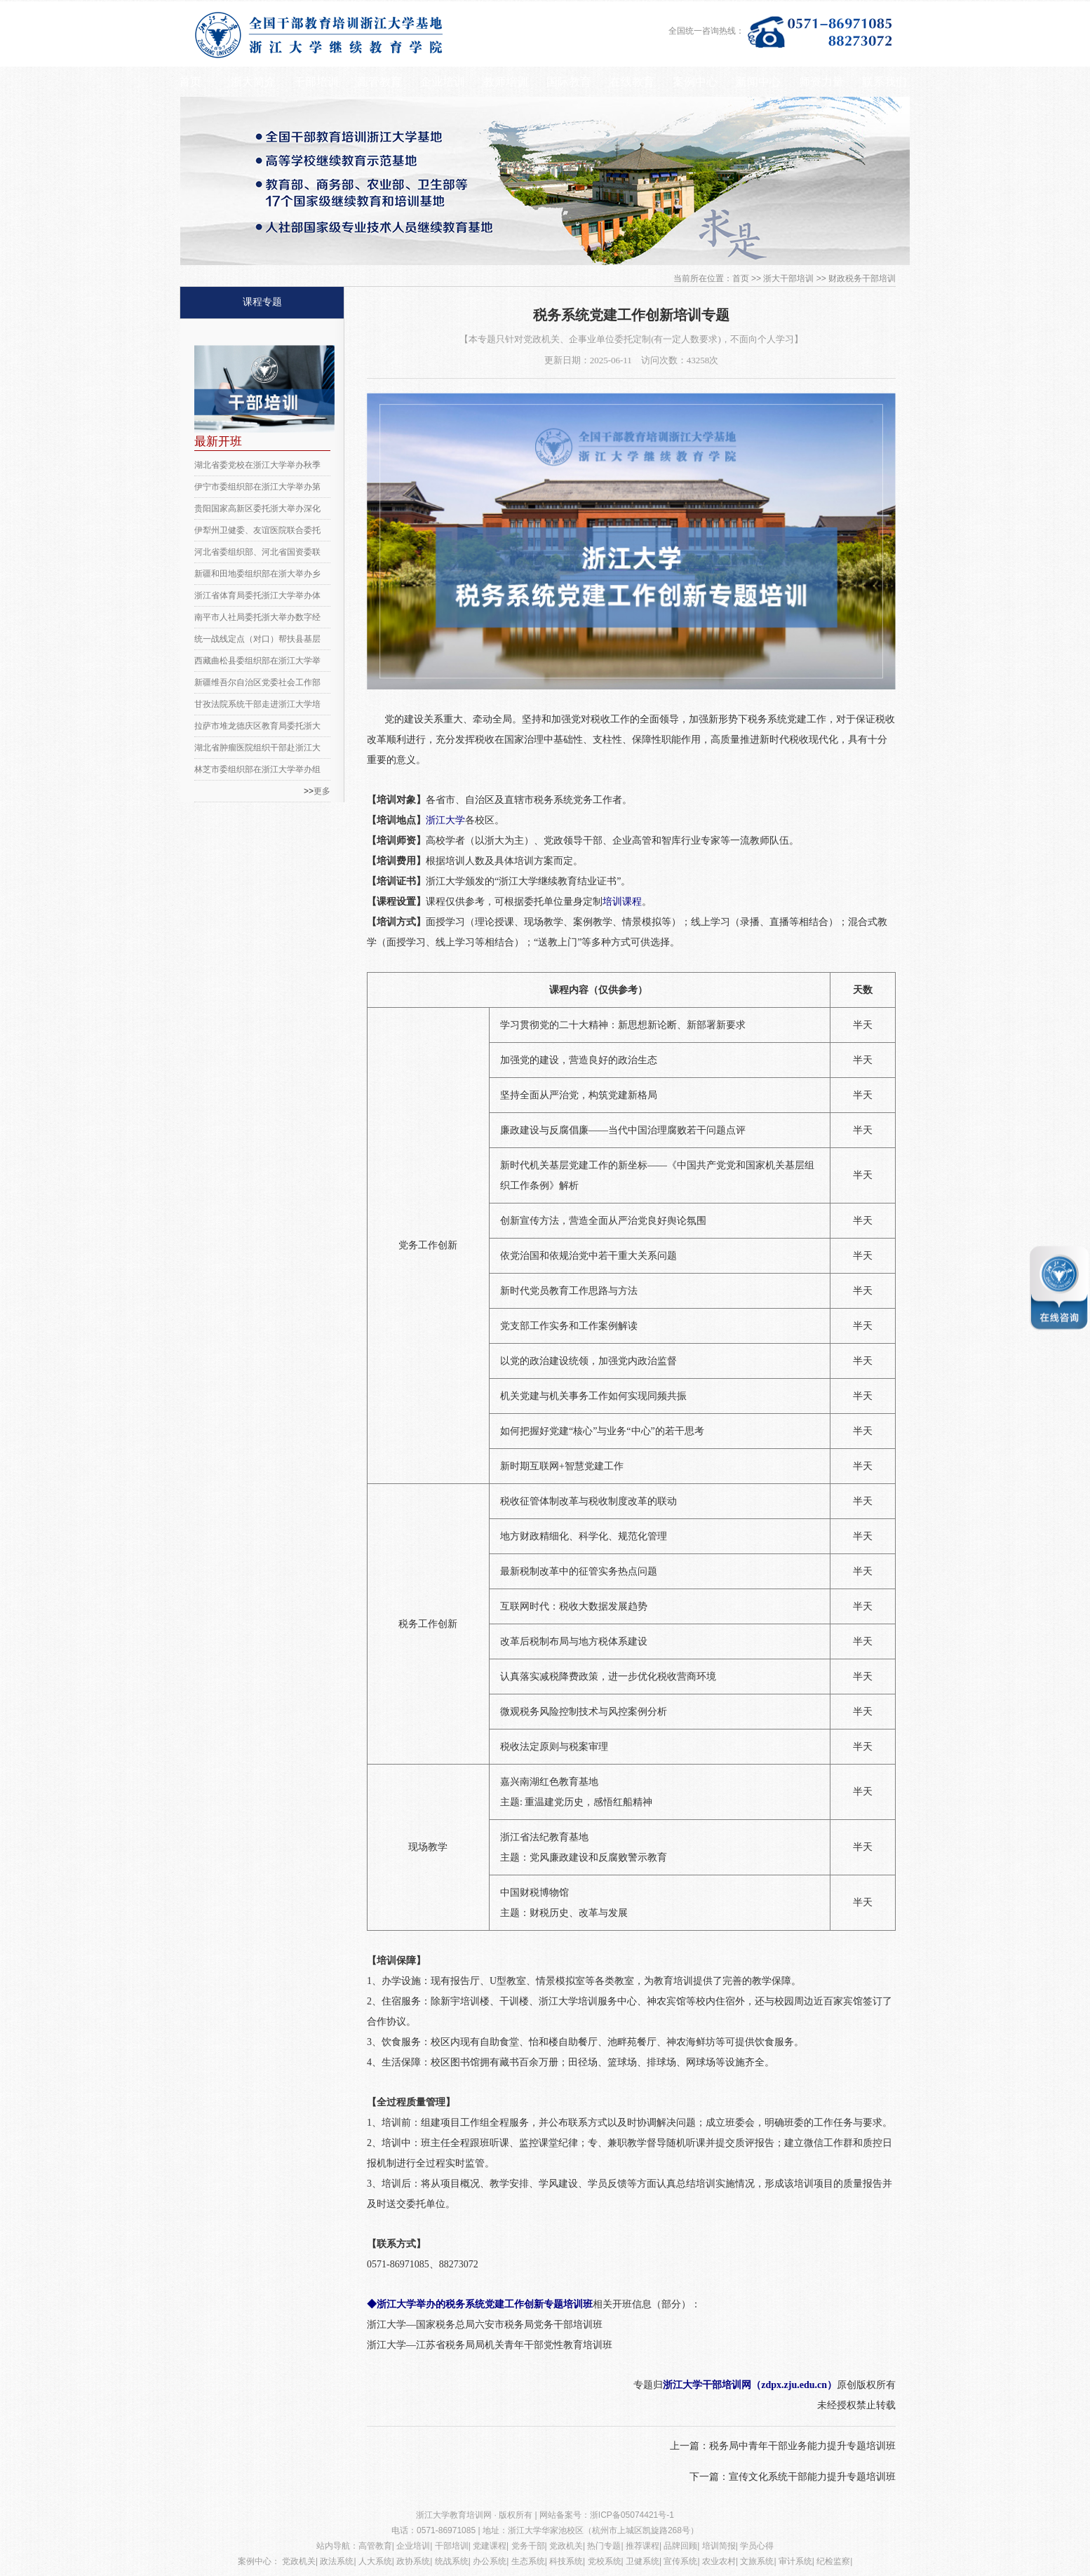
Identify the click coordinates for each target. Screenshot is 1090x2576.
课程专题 (262, 302)
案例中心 (695, 82)
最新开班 (218, 441)
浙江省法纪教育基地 (544, 1837)
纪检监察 (833, 2561)
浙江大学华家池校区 (546, 2530)
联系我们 (884, 82)
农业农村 (719, 2561)
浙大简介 (253, 82)
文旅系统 (757, 2561)
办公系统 (489, 2561)
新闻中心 (758, 82)
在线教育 (632, 82)
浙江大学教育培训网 (455, 2515)
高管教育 (379, 82)
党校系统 (604, 2561)
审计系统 (795, 2561)
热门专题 (604, 2546)
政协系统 (413, 2561)
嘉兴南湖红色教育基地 (549, 1781)
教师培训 (505, 82)
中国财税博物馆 (534, 1892)
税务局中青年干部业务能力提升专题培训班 (802, 2446)
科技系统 (566, 2561)
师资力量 (821, 82)
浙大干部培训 (788, 278)
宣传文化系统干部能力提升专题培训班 (812, 2477)
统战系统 (452, 2561)
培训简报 (719, 2546)
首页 (190, 82)
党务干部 (528, 2546)
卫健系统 (642, 2561)
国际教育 (568, 82)
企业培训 (442, 82)
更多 (322, 791)
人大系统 (375, 2561)
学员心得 (757, 2546)
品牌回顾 (680, 2546)
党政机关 (566, 2546)
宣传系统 (680, 2561)
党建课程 (489, 2546)
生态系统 (528, 2561)
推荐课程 (642, 2546)
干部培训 (316, 82)
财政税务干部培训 (862, 278)
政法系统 (337, 2561)
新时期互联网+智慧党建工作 (562, 1466)
